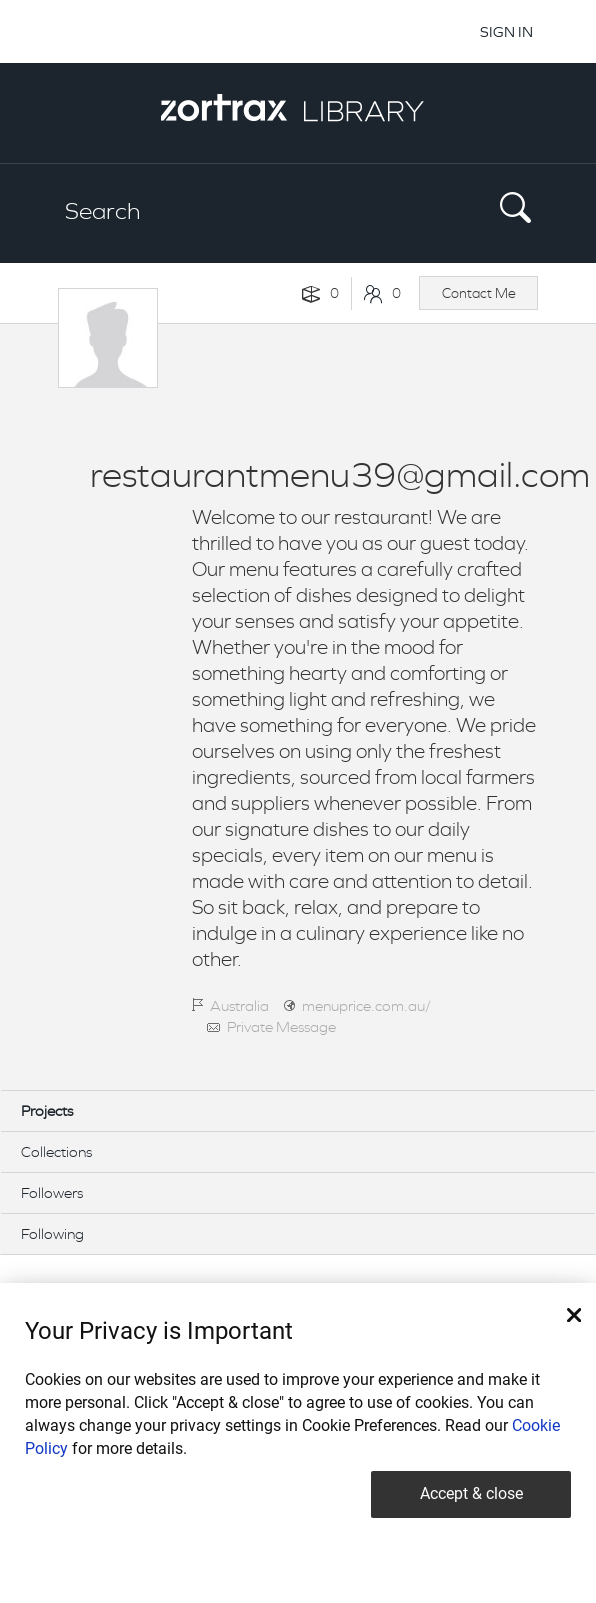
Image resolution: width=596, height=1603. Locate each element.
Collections (56, 1151)
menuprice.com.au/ (366, 1005)
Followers (52, 1192)
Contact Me (479, 293)
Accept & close (471, 1493)
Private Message (281, 1026)
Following (52, 1233)
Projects (47, 1110)
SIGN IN (506, 31)
